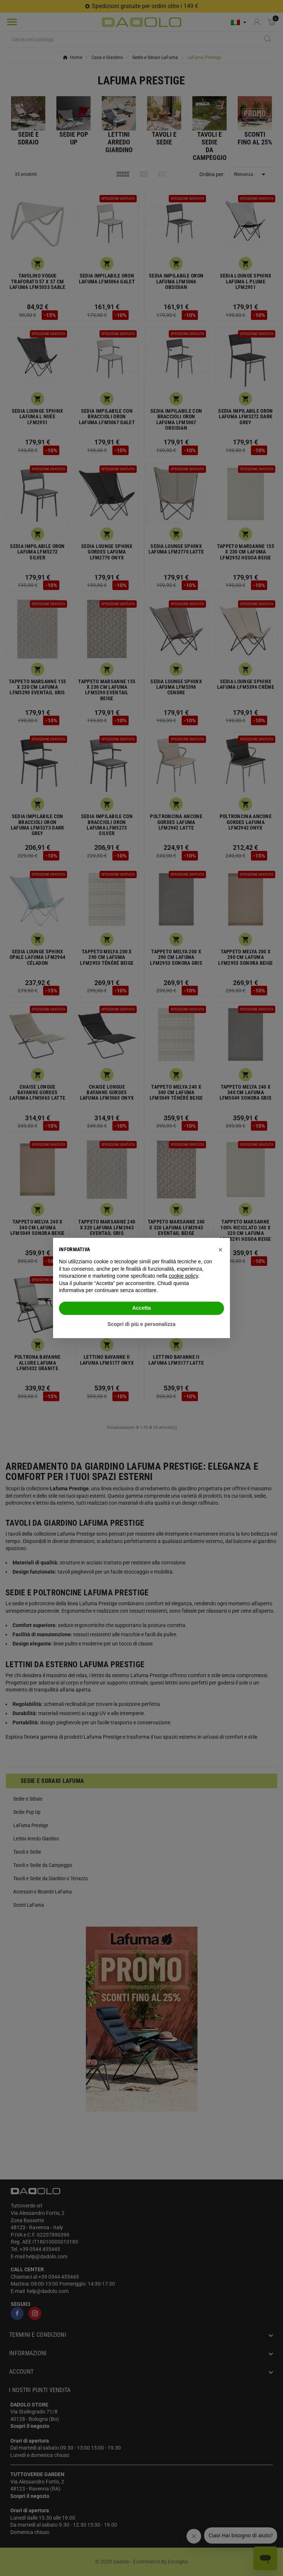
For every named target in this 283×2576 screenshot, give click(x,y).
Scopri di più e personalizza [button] (141, 1324)
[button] (220, 1250)
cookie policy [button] (183, 1276)
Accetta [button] (141, 1308)
